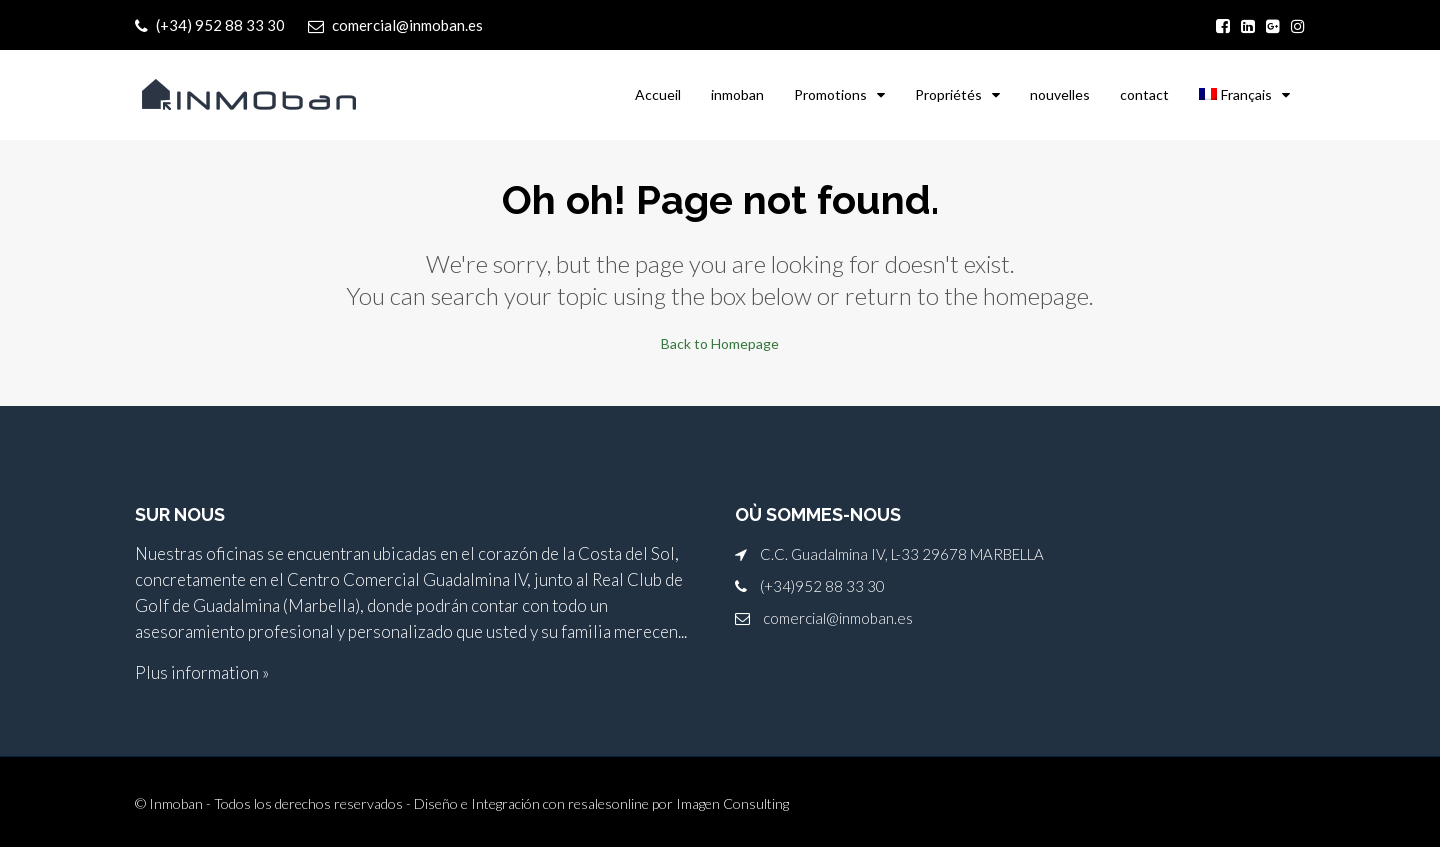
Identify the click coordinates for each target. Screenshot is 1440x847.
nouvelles (1060, 94)
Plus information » (202, 672)
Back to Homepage (720, 343)
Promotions (830, 94)
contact (1144, 94)
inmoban (737, 94)
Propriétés (948, 94)
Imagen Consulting (732, 803)
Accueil (658, 94)
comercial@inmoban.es (838, 618)
